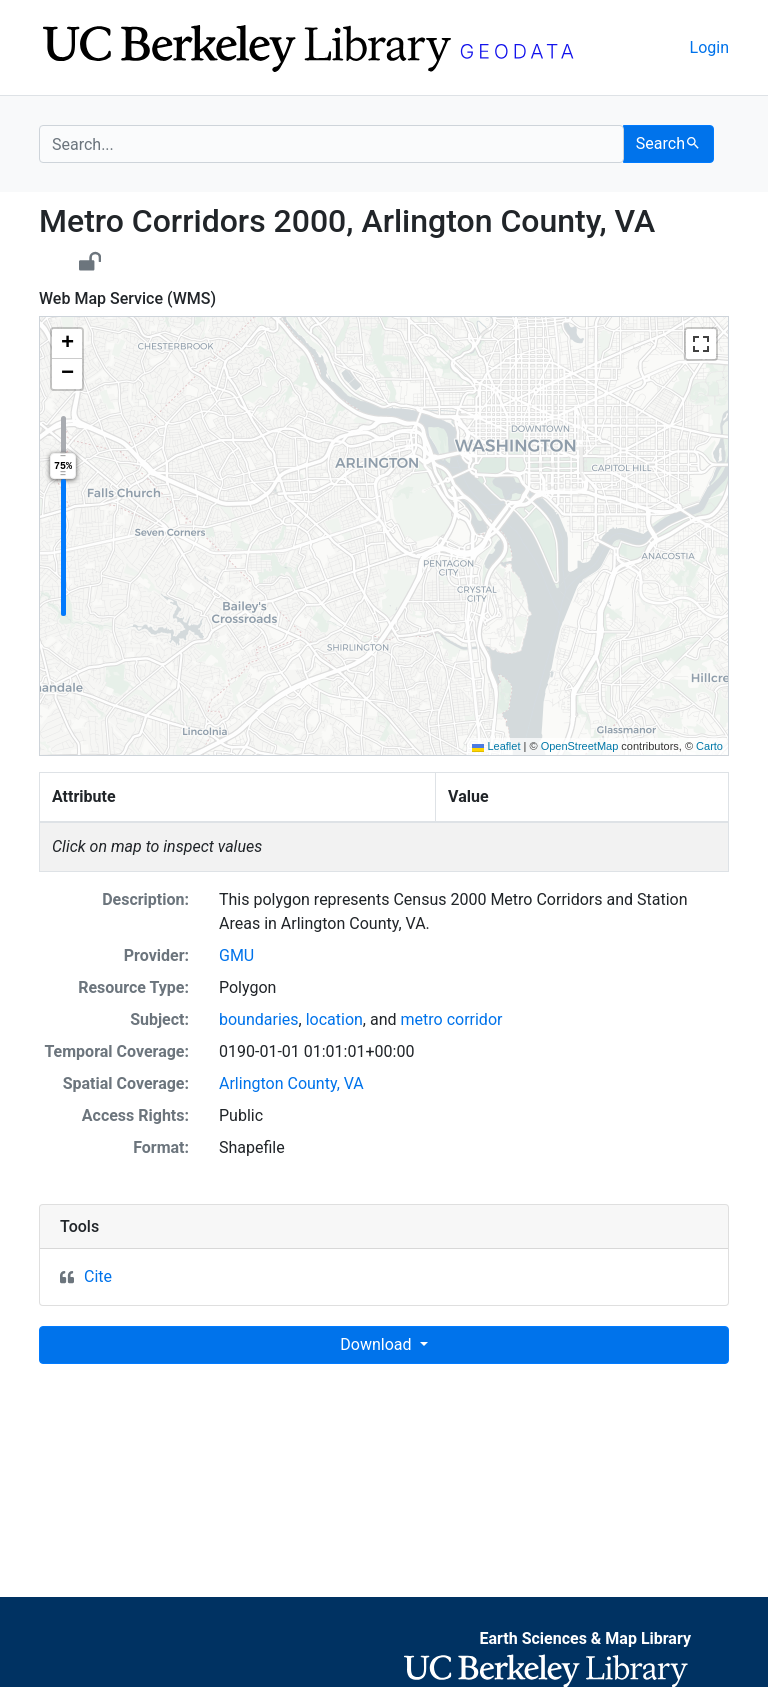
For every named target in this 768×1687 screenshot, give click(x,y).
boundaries (259, 1019)
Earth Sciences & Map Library (585, 1638)
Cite (98, 1276)
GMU (236, 955)
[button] (67, 344)
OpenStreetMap (580, 746)
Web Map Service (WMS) (127, 298)
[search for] (331, 144)
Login (709, 47)
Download (377, 1344)
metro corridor (452, 1019)
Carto (709, 746)
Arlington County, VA (291, 1083)
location (334, 1019)
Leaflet (496, 746)
